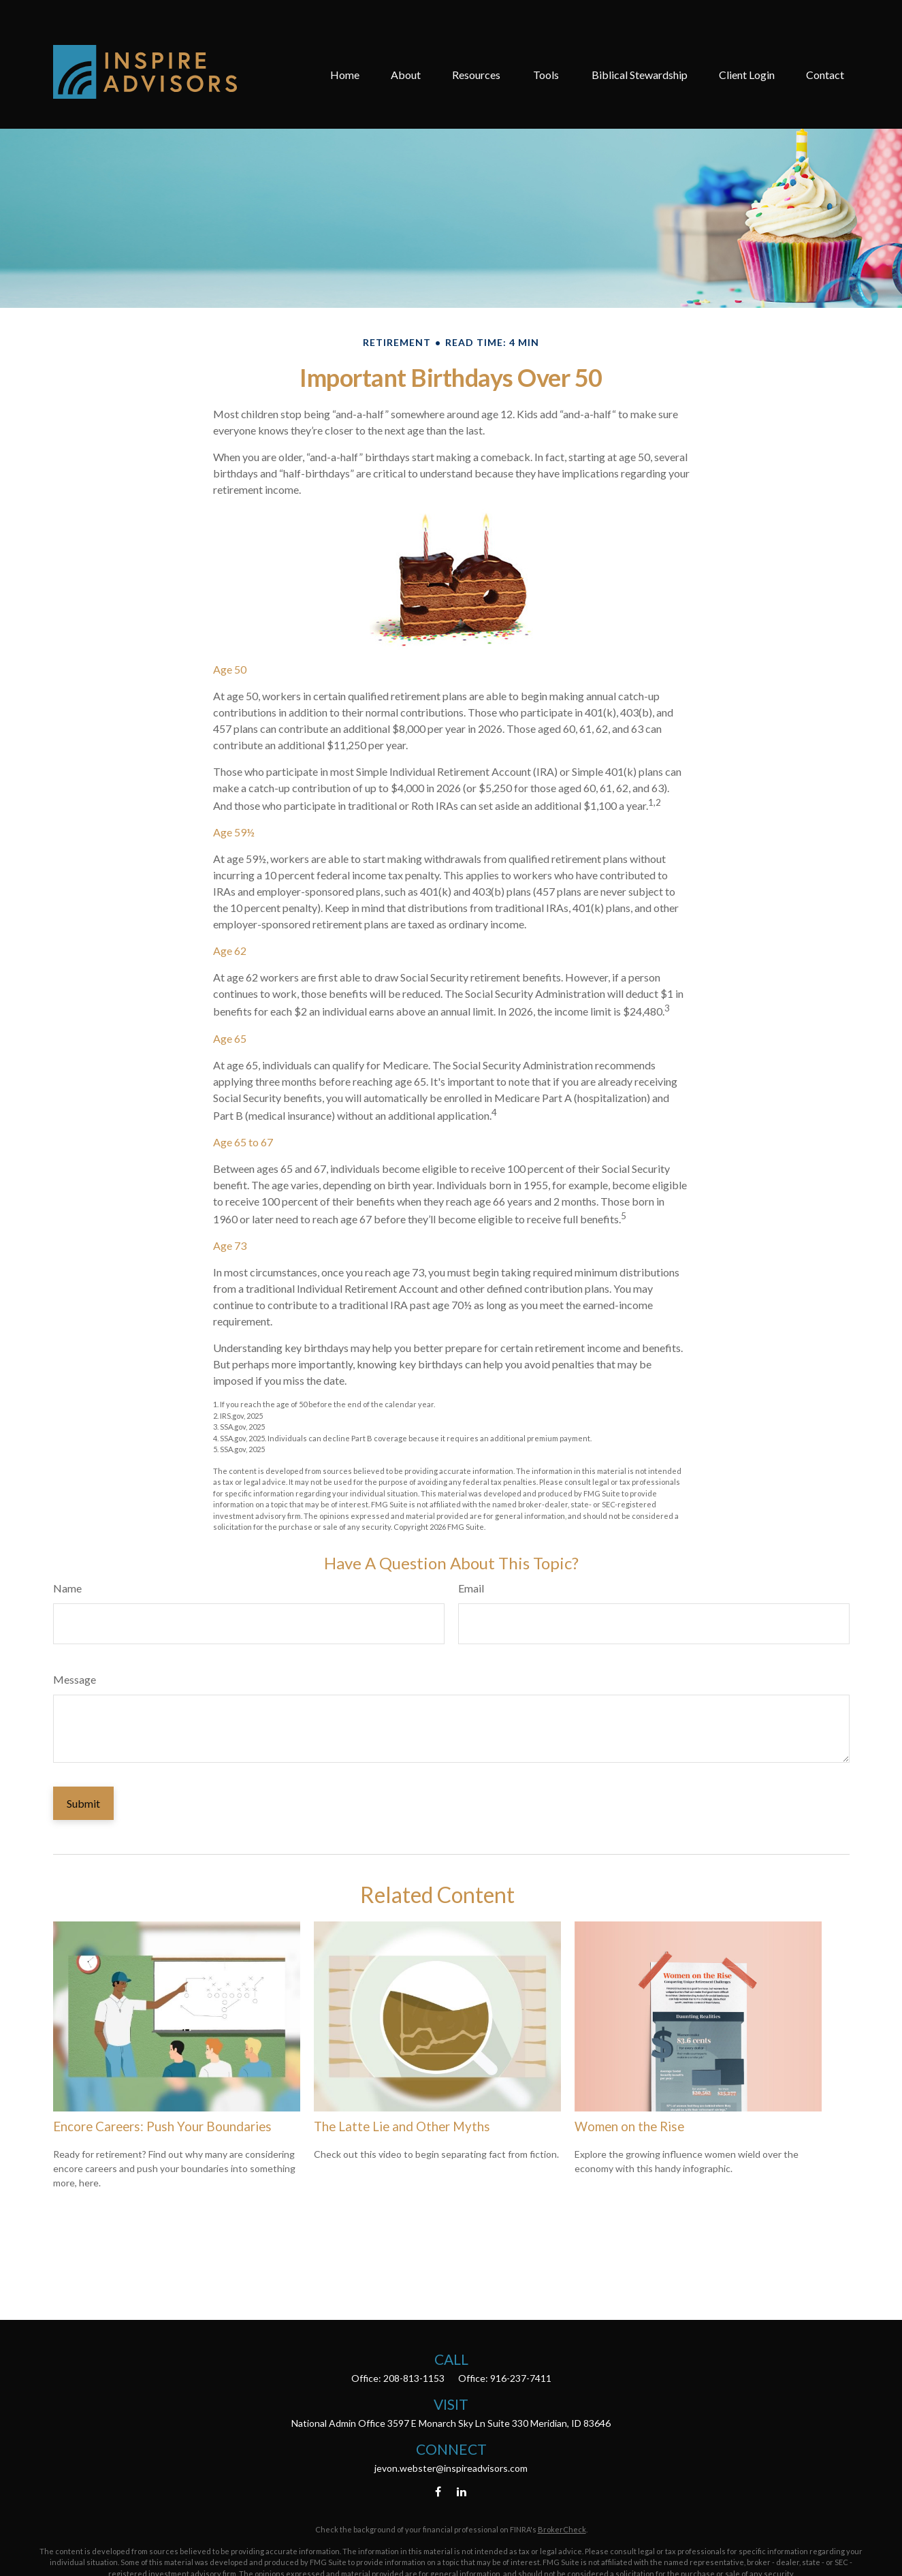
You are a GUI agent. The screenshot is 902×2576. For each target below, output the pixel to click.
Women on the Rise (629, 2126)
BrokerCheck (562, 2529)
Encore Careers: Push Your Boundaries (162, 2126)
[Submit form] (83, 1803)
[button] (345, 36)
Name (67, 1588)
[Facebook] (438, 2491)
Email (471, 1588)
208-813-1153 (414, 2378)
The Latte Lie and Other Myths (402, 2126)
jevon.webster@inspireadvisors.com (451, 2468)
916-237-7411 (520, 2378)
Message (74, 1679)
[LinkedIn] (461, 2491)
